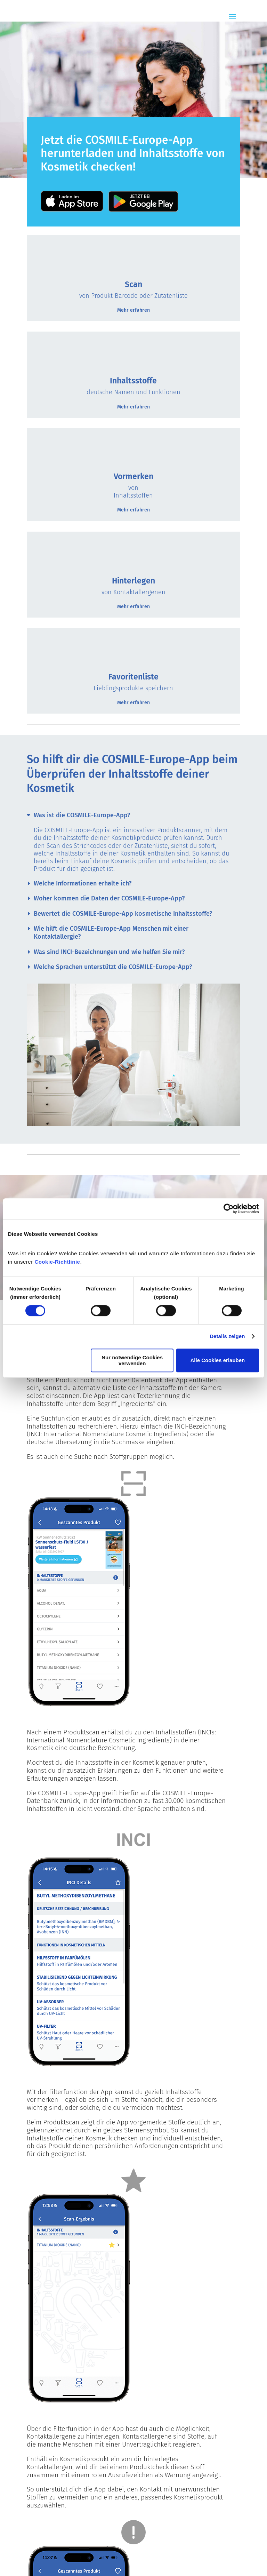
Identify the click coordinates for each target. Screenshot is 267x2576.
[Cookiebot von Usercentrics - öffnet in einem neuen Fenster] (228, 1208)
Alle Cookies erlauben (218, 1360)
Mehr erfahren (133, 310)
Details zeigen (227, 1336)
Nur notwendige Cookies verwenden (132, 1360)
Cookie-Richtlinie (57, 1262)
